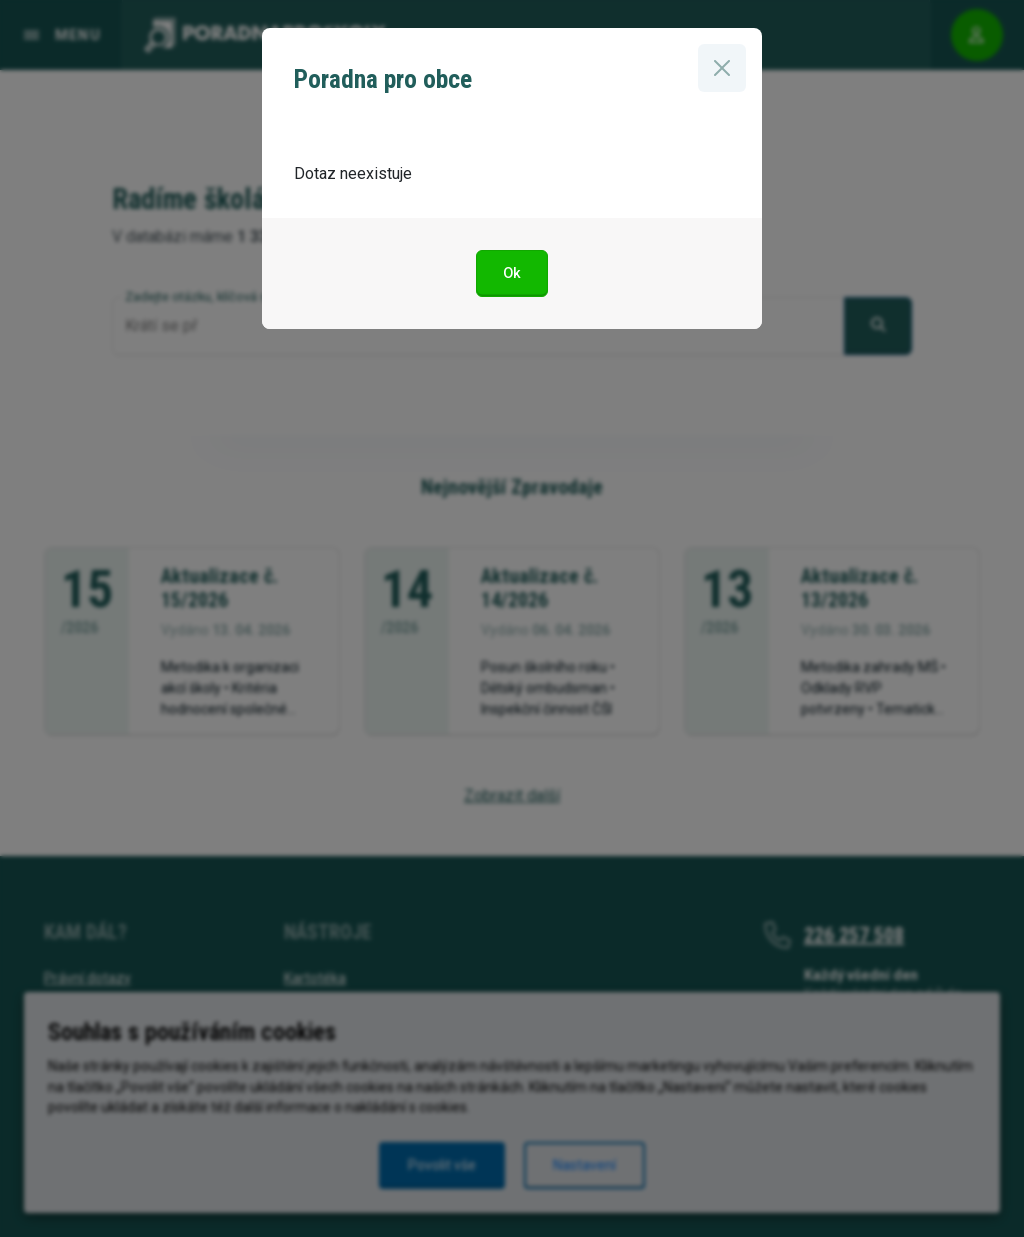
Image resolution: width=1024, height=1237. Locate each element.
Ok (512, 273)
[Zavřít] (722, 68)
